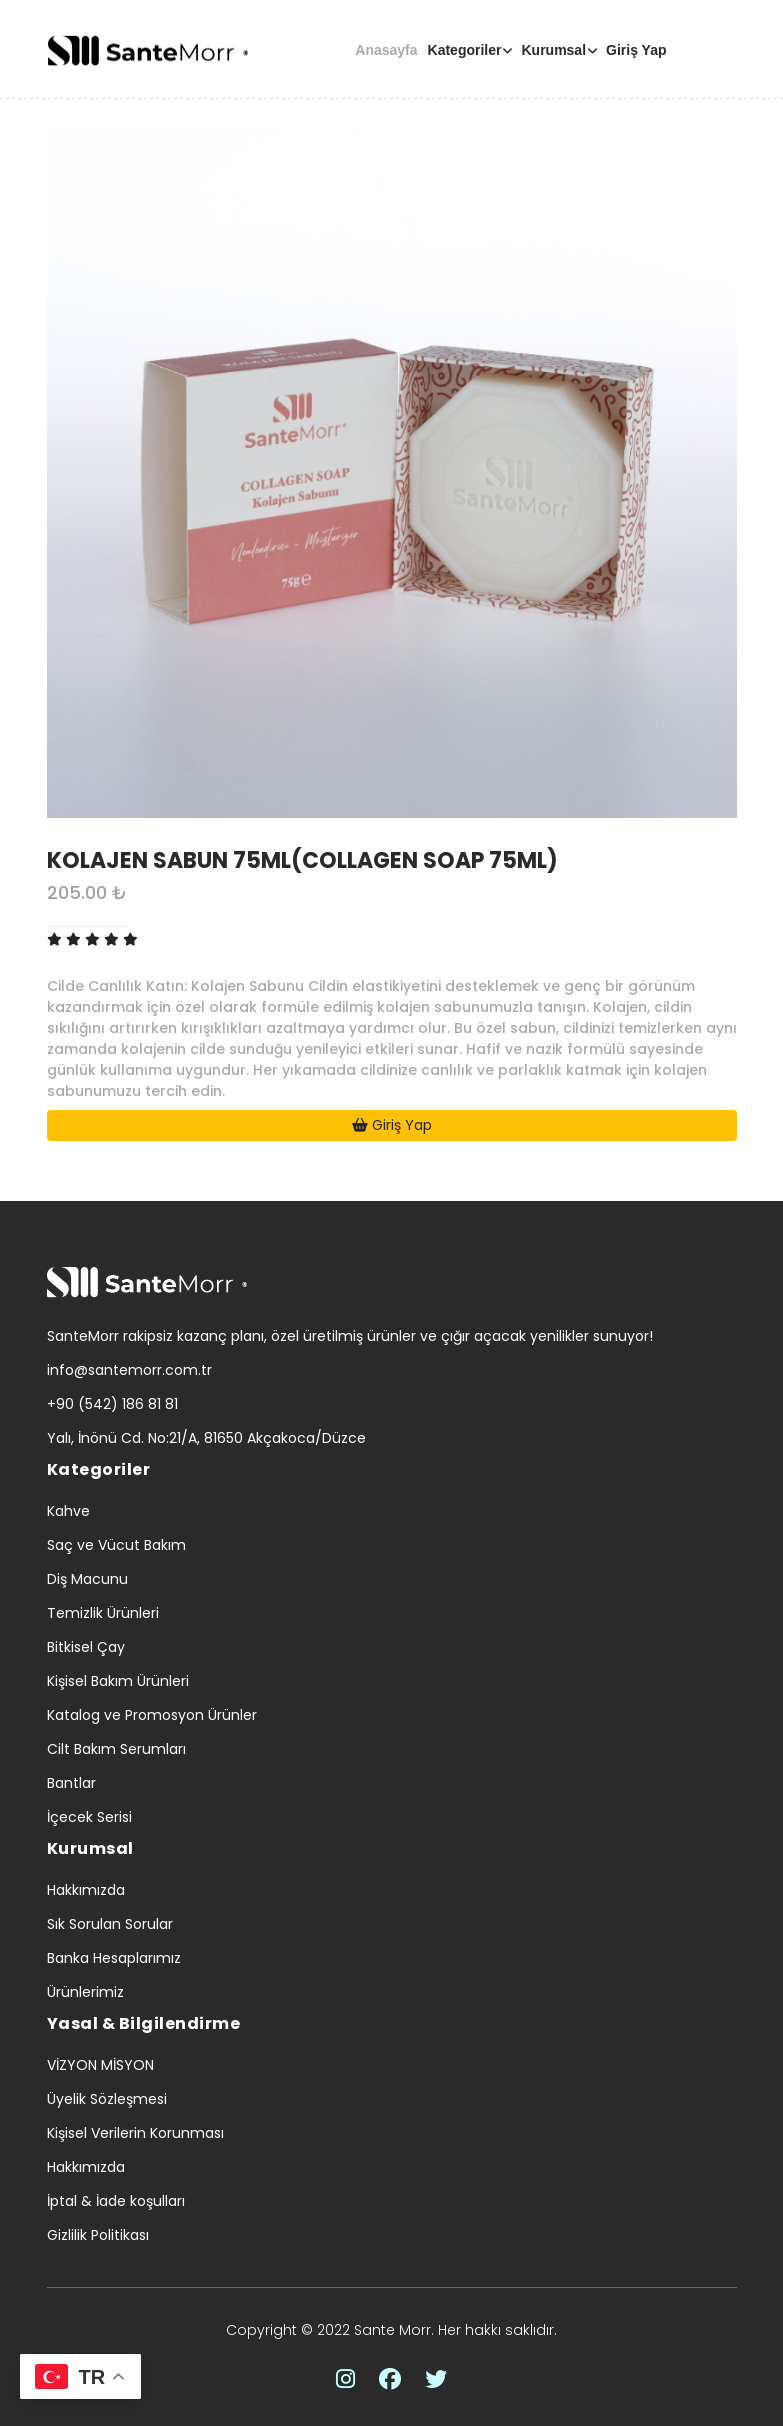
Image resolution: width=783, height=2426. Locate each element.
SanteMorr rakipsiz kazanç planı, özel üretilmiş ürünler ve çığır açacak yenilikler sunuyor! (350, 1336)
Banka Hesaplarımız (114, 1958)
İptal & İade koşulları (116, 2201)
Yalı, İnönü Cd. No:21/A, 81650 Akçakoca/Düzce (206, 1438)
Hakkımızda (86, 1890)
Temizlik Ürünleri (103, 1613)
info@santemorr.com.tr (129, 1370)
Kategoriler (465, 50)
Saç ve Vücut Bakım (116, 1545)
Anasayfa (386, 50)
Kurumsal (553, 50)
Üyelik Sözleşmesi (107, 2099)
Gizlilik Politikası (98, 2235)
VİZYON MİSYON (100, 2065)
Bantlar (71, 1783)
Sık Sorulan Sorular (110, 1924)
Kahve (68, 1511)
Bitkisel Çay (86, 1647)
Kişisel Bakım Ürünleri (118, 1681)
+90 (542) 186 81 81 (112, 1404)
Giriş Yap (636, 50)
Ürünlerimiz (85, 1992)
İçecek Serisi (89, 1817)
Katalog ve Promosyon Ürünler (152, 1715)
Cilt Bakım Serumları (116, 1749)
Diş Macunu (87, 1579)
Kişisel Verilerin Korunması (135, 2133)
